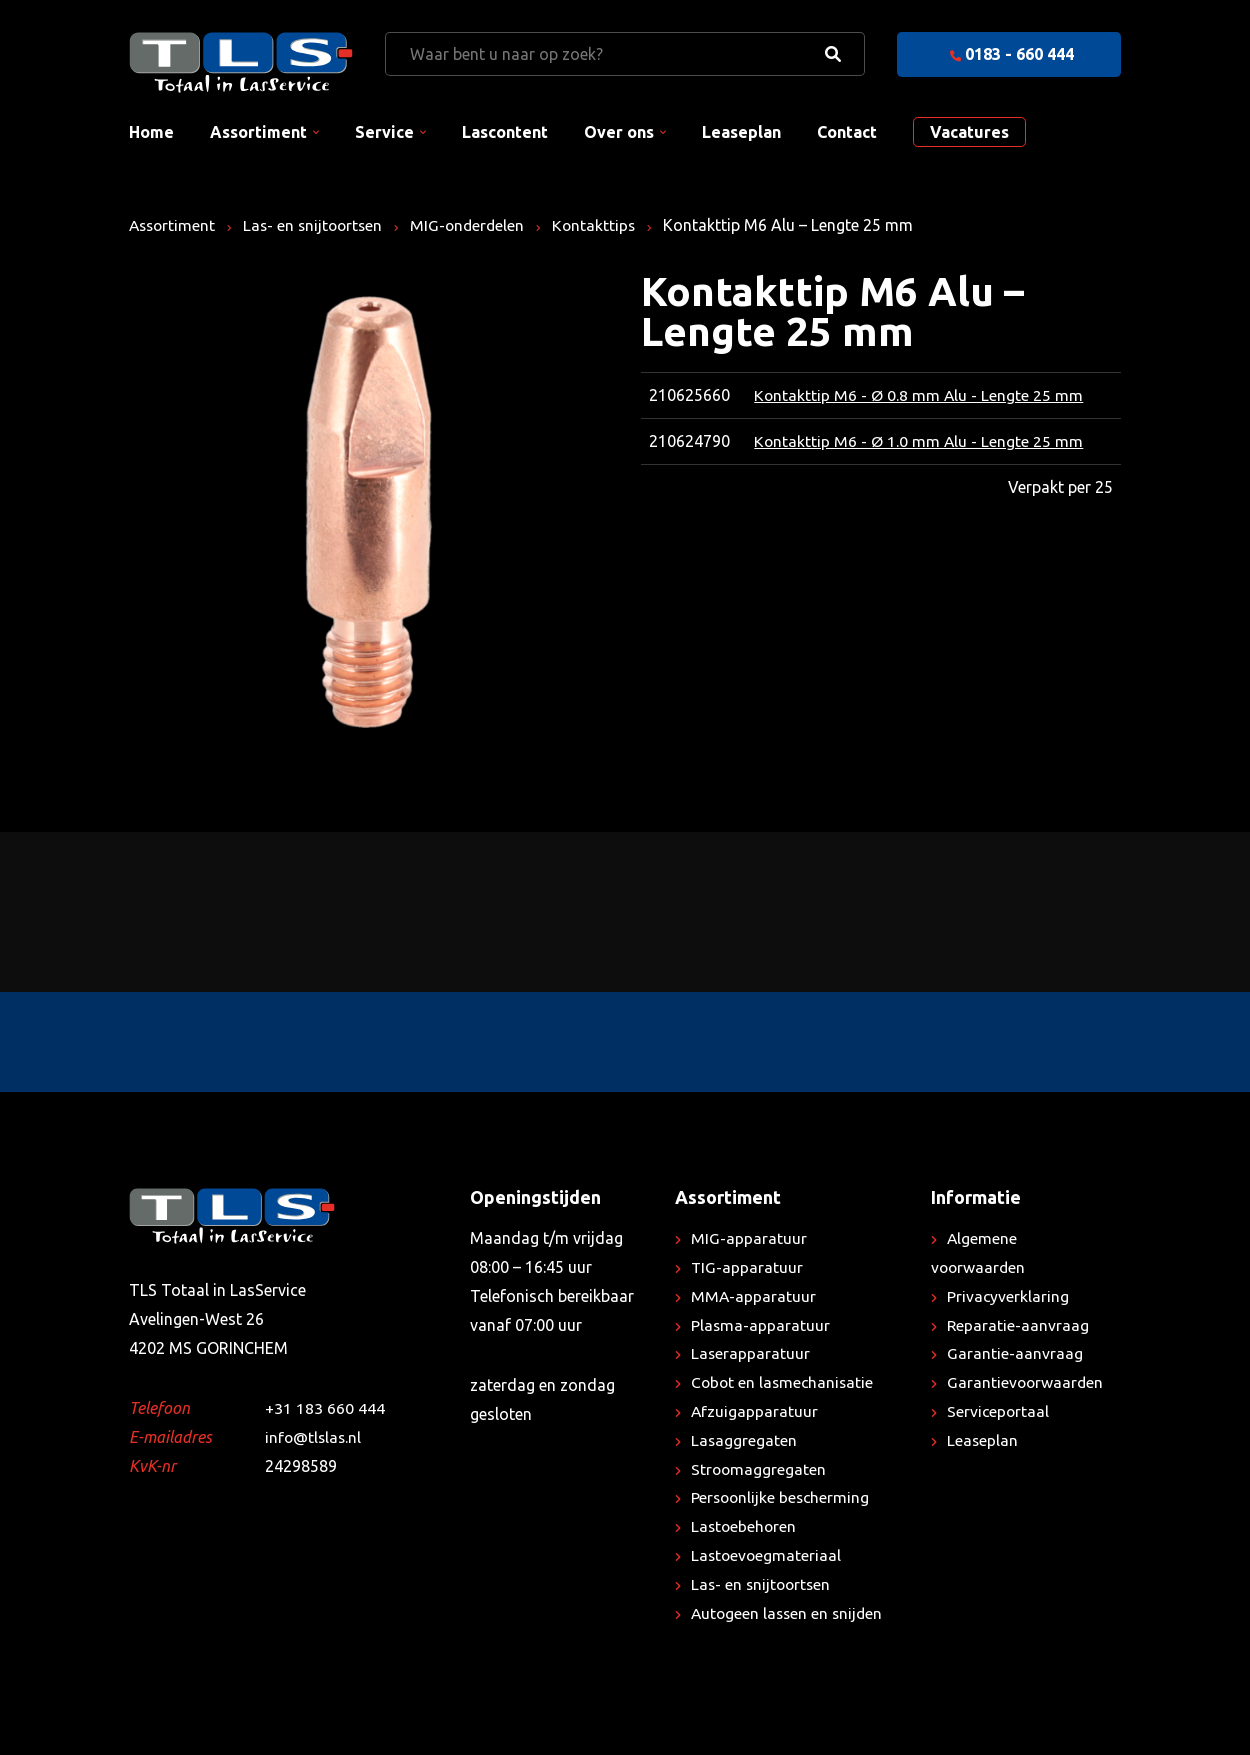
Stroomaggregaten (759, 1469)
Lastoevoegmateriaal (767, 1555)
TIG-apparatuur (747, 1267)
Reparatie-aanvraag (1018, 1325)
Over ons (619, 132)
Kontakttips (606, 225)
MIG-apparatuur (749, 1238)
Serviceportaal (999, 1411)
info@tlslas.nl (314, 1437)
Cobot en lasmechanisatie (784, 1382)
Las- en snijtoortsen (319, 225)
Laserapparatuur (751, 1353)
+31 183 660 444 (325, 1408)
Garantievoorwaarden (1026, 1382)
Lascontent (505, 132)
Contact (847, 132)
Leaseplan (741, 132)
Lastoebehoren (745, 1526)
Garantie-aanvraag (1015, 1353)
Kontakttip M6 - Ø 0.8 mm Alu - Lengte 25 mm (919, 395)
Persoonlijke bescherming (782, 1497)
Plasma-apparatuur (761, 1325)
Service (384, 132)
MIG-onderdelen (477, 225)
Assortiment (258, 132)
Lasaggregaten (744, 1440)
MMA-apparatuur (754, 1296)
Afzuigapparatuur (755, 1411)
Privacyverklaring (1008, 1296)
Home (151, 132)
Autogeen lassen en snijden (789, 1613)
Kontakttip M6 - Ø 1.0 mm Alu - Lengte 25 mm (919, 441)
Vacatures (969, 132)
